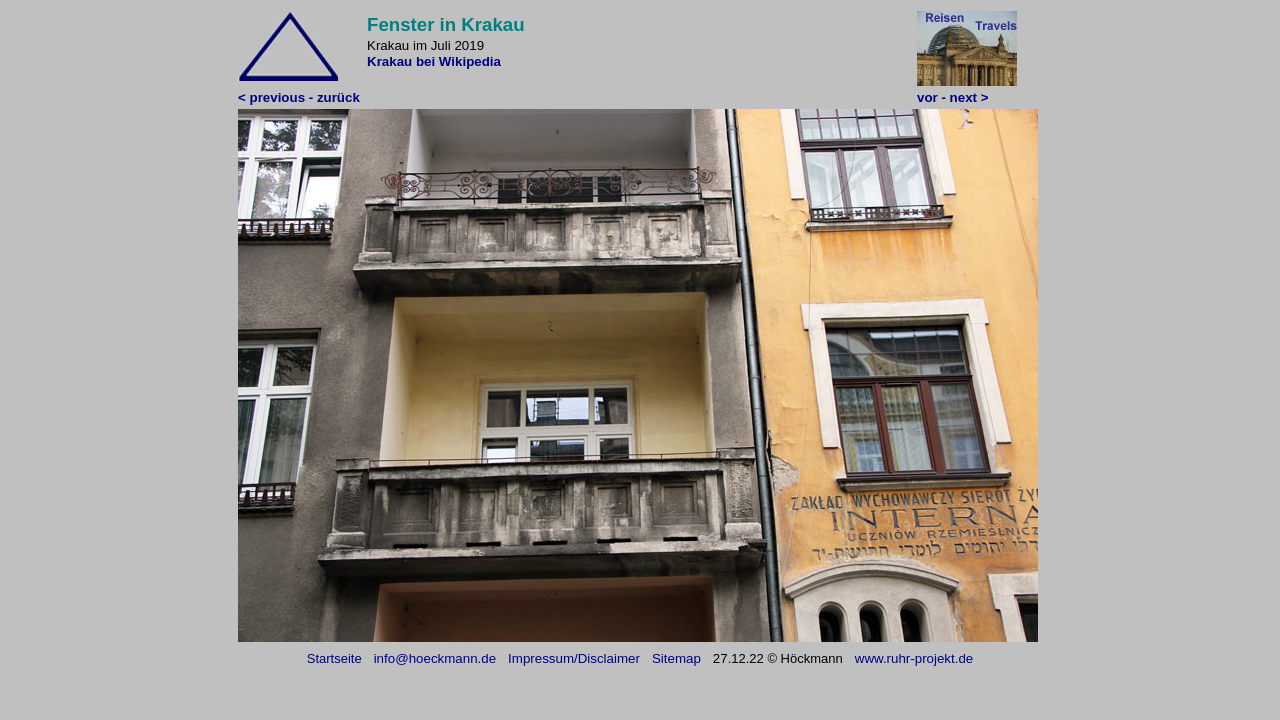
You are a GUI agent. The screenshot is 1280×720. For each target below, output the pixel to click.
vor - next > (952, 97)
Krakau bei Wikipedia (434, 61)
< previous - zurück (299, 97)
